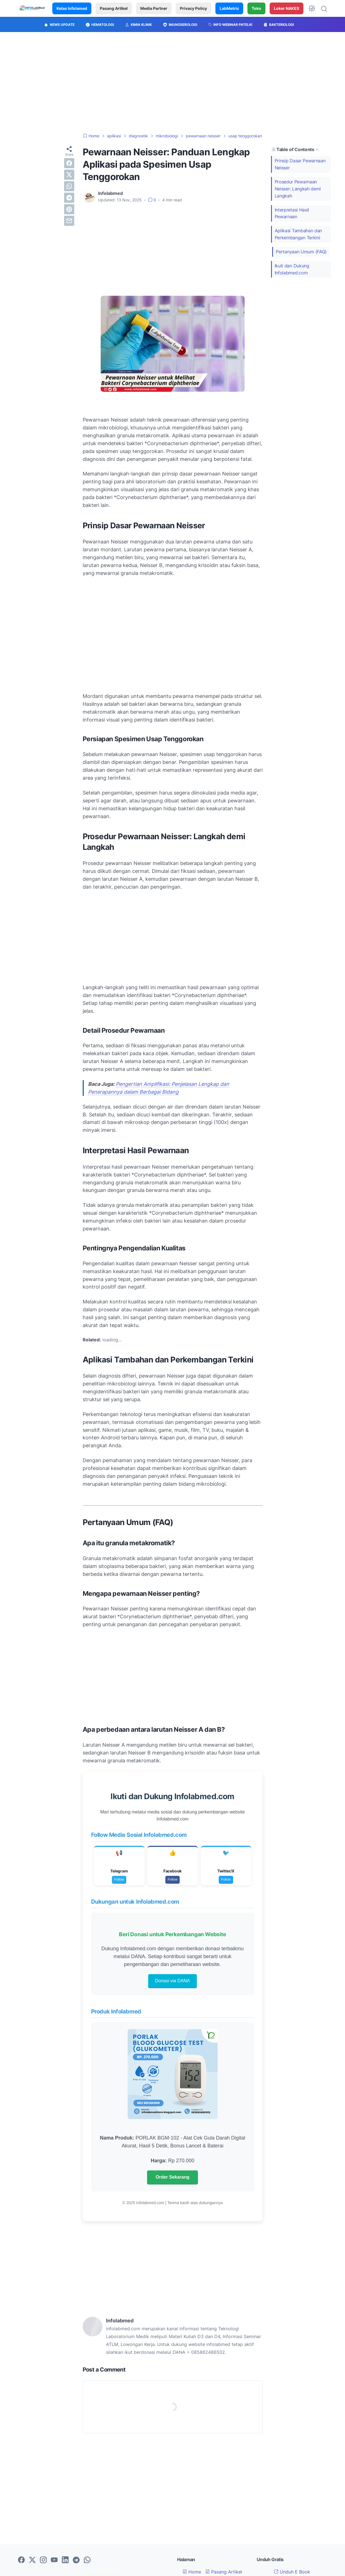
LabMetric (229, 8)
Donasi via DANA (172, 1980)
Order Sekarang (172, 2177)
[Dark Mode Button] (311, 8)
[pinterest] (69, 209)
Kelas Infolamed (72, 8)
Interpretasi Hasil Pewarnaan (292, 213)
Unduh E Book (292, 2572)
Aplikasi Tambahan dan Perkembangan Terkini (298, 234)
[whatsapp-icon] (87, 2560)
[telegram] (69, 198)
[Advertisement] (172, 82)
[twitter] (69, 175)
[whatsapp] (69, 186)
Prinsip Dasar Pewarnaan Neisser (300, 164)
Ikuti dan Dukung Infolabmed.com (292, 269)
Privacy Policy (193, 8)
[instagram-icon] (43, 2560)
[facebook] (69, 163)
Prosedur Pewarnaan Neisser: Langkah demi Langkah (298, 189)
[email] (69, 221)
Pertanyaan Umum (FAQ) (301, 251)
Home (191, 2572)
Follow (119, 1879)
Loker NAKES (286, 8)
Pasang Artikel (114, 8)
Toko (256, 8)
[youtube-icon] (54, 2560)
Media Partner (153, 8)
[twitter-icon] (32, 2560)
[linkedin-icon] (65, 2560)
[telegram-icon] (76, 2560)
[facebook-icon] (21, 2560)
